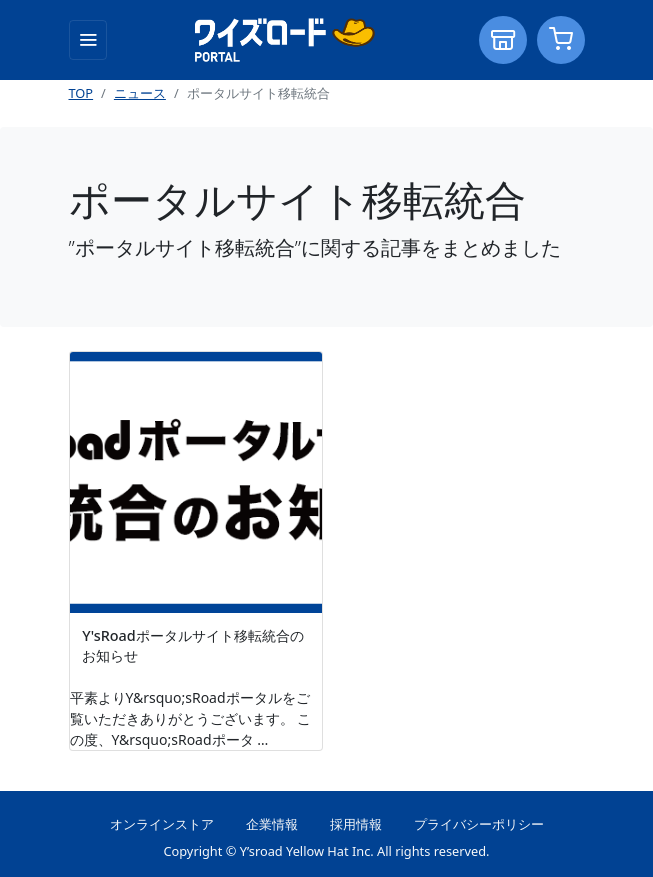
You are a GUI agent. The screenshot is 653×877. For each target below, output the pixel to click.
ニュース (140, 93)
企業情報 (272, 824)
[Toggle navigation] (88, 40)
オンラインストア (162, 824)
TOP (81, 93)
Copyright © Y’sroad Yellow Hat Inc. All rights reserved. (326, 851)
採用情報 (356, 824)
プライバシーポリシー (479, 824)
